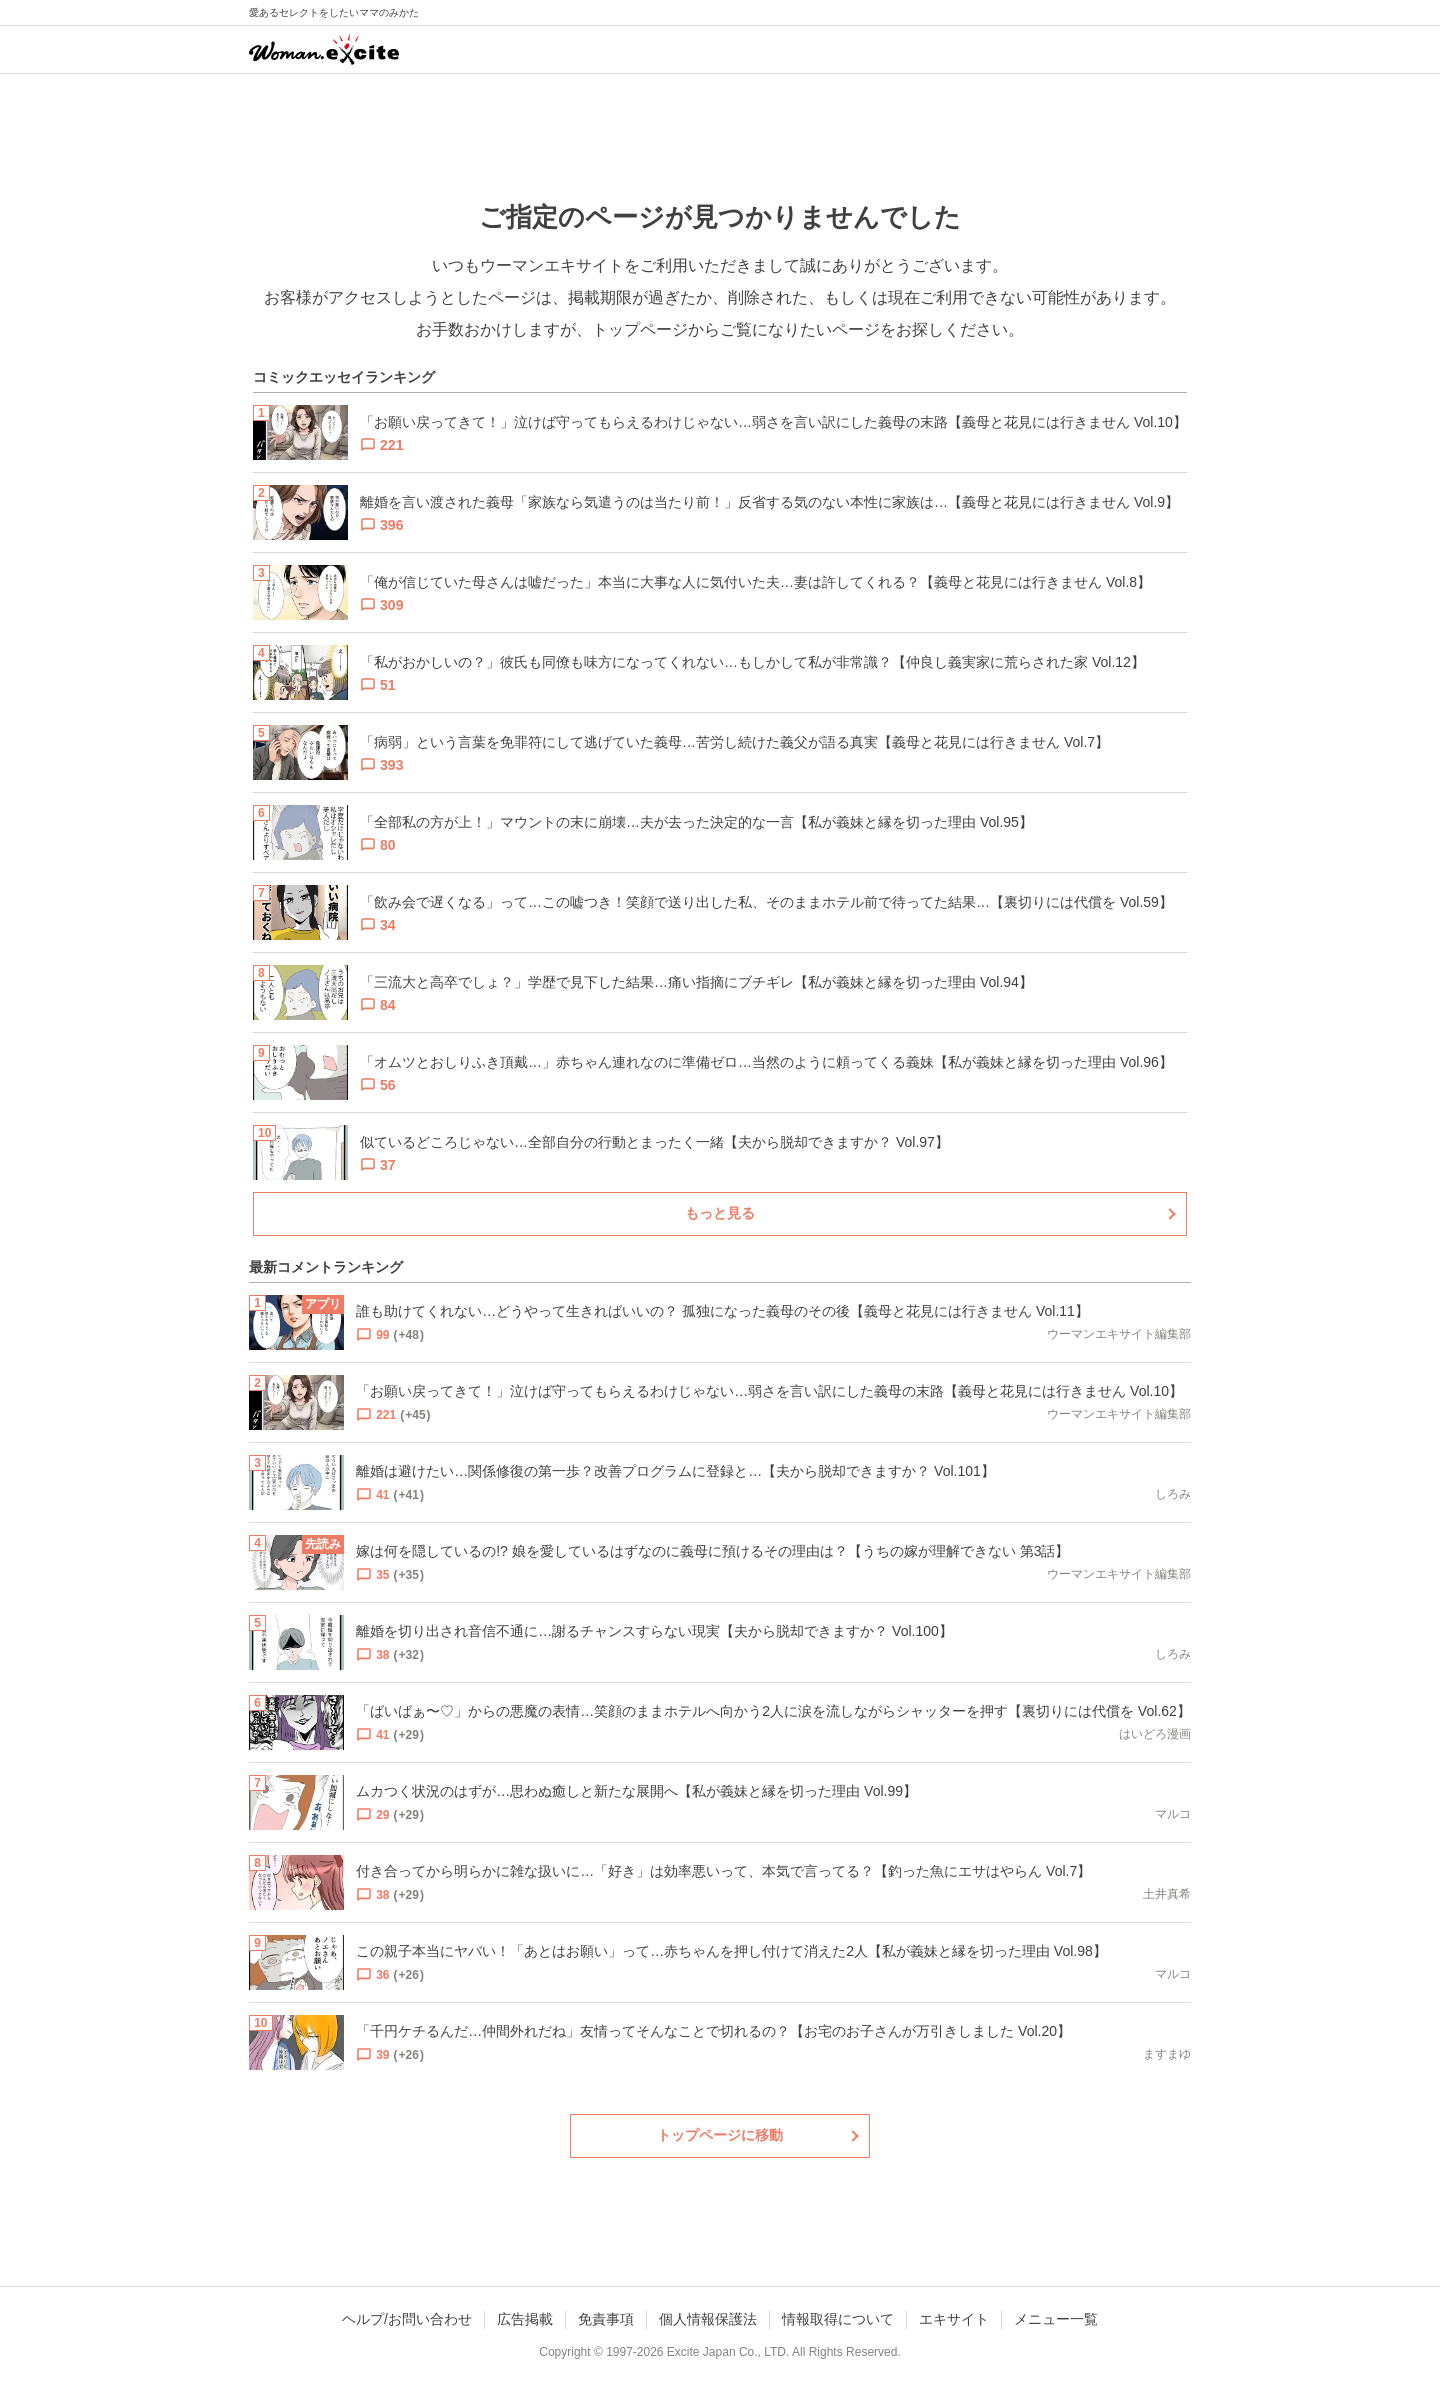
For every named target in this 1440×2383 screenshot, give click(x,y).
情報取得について (838, 2319)
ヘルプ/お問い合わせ (407, 2319)
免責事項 (606, 2319)
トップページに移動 (720, 2135)
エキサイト (954, 2319)
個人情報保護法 (708, 2319)
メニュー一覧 (1056, 2319)
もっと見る (720, 1213)
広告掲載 (525, 2319)
